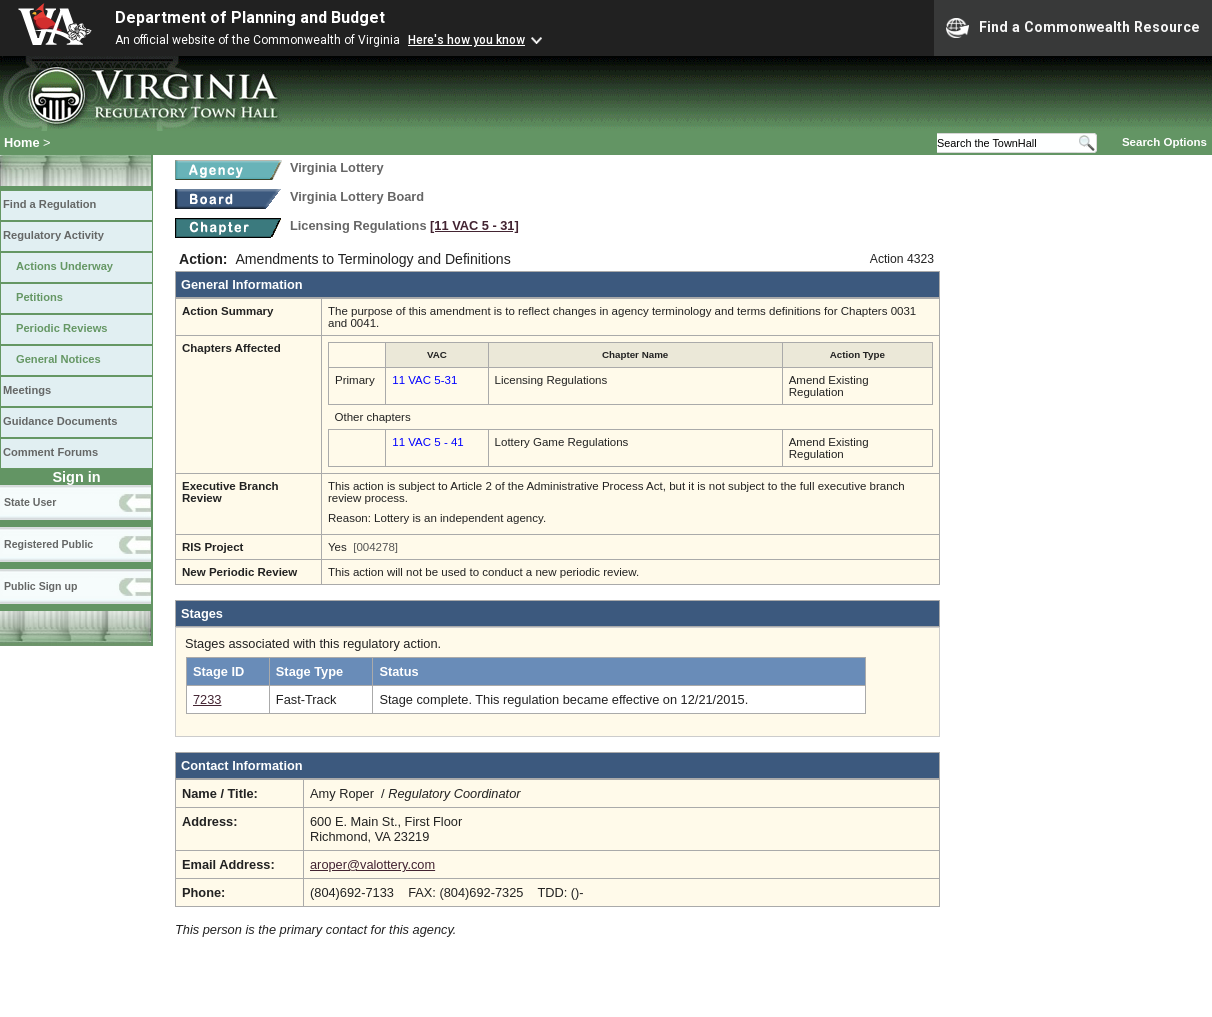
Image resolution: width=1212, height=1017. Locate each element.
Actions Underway (64, 266)
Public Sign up (40, 586)
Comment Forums (50, 452)
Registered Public (48, 544)
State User (30, 502)
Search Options (1164, 142)
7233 (207, 699)
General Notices (58, 359)
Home (22, 142)
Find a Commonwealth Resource (1073, 28)
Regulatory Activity (53, 235)
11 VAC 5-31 (424, 380)
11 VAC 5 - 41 (427, 442)
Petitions (39, 297)
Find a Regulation (49, 204)
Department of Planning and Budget (250, 17)
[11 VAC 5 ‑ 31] (474, 225)
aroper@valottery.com (372, 864)
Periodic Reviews (62, 328)
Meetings (27, 390)
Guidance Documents (60, 421)
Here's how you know (466, 40)
